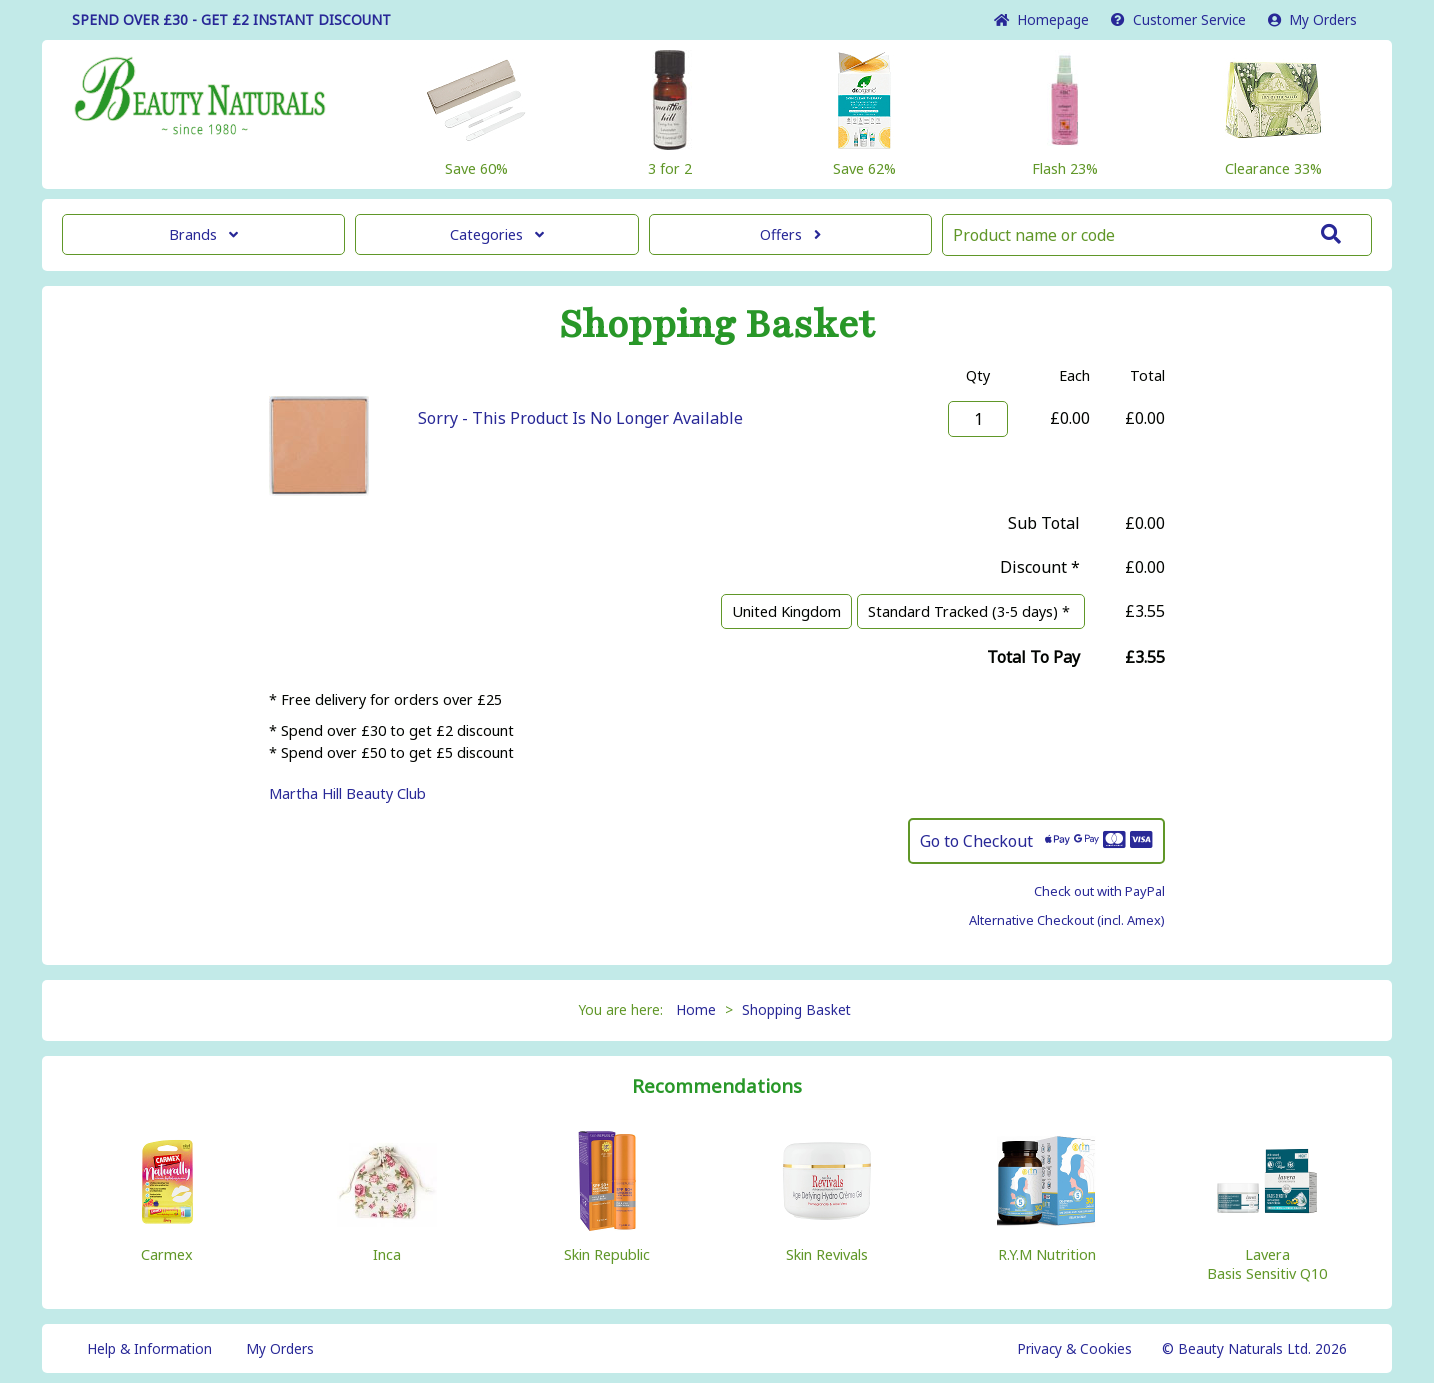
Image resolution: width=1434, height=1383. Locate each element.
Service (1178, 19)
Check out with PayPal (1099, 891)
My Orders (1312, 19)
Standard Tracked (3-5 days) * (971, 611)
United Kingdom (786, 611)
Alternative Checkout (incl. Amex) (1067, 920)
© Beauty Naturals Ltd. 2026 (1254, 1348)
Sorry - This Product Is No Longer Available (580, 418)
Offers (790, 234)
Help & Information (149, 1348)
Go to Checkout (1036, 841)
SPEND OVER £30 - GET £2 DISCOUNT (231, 19)
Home (1041, 19)
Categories (497, 234)
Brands (203, 234)
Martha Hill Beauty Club (347, 793)
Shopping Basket (796, 1009)
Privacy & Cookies (1074, 1348)
